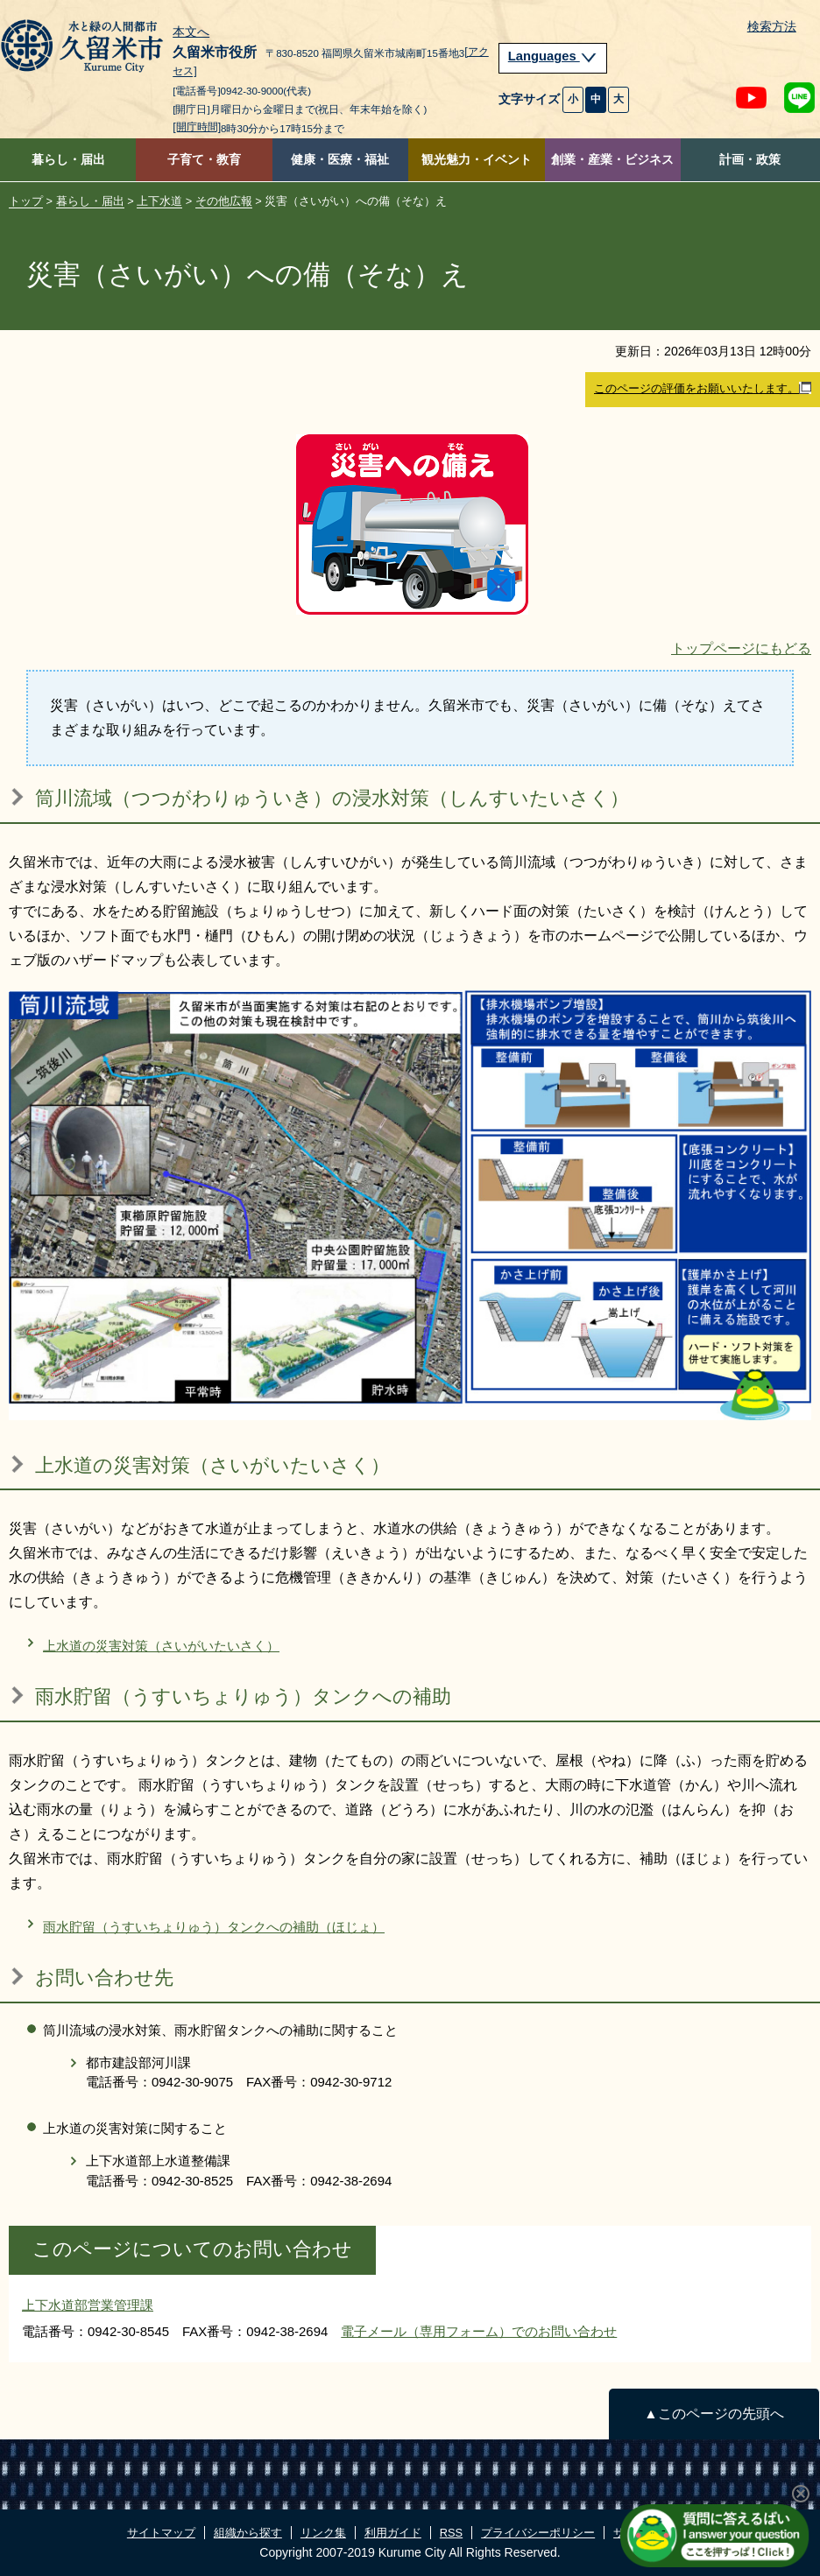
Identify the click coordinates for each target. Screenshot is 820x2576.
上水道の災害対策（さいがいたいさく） (161, 1645)
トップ (26, 201)
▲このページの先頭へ (713, 2413)
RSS (451, 2532)
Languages (552, 56)
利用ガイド (392, 2532)
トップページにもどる (741, 648)
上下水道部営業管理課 (87, 2305)
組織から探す (248, 2532)
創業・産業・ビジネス (612, 159)
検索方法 (771, 26)
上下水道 (159, 201)
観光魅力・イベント (476, 159)
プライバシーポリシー (538, 2532)
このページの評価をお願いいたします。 (702, 389)
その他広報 (223, 201)
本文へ (191, 32)
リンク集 (323, 2532)
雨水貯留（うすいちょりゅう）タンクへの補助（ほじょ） (214, 1926)
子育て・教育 (204, 159)
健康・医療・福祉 (340, 159)
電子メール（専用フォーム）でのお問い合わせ (479, 2331)
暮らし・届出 (68, 159)
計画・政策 (750, 159)
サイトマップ (161, 2532)
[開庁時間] (197, 127)
